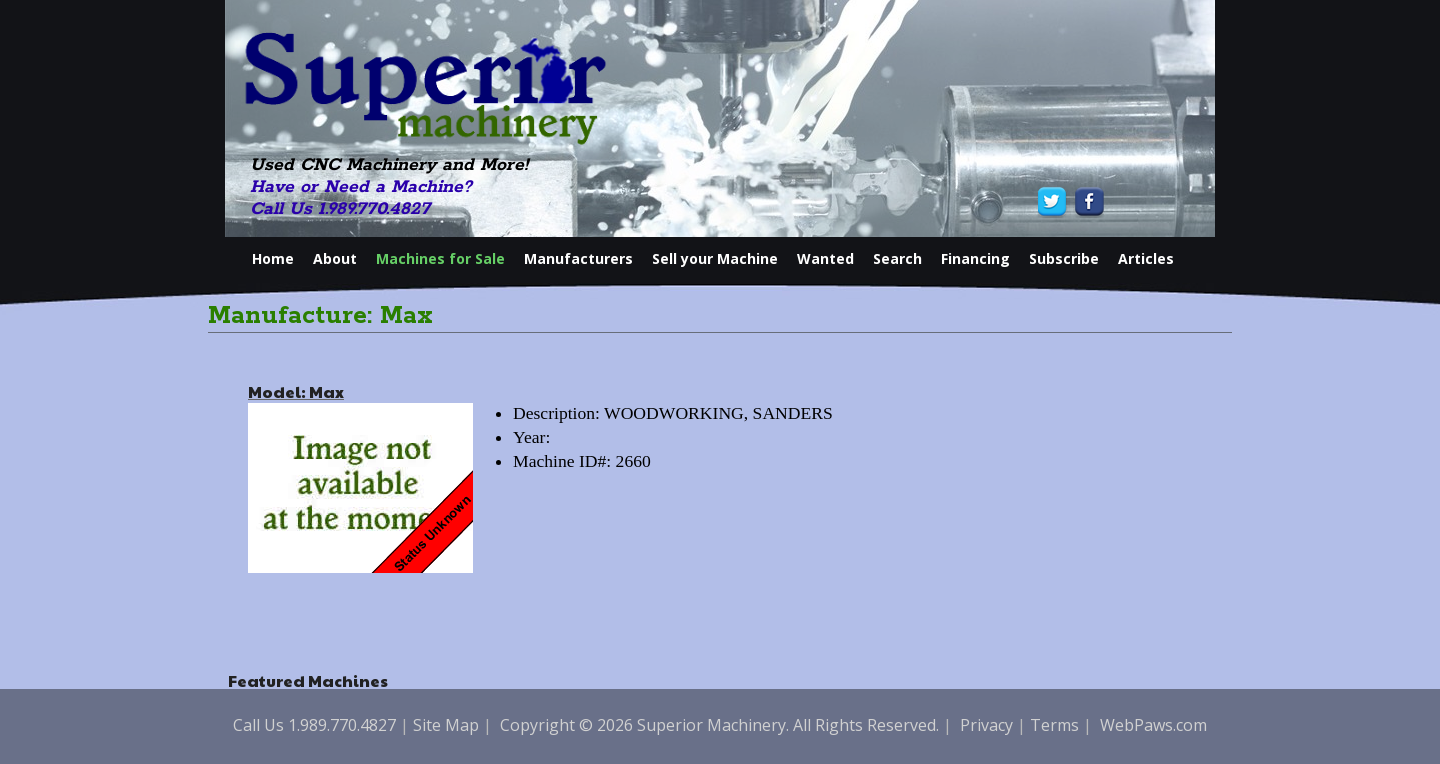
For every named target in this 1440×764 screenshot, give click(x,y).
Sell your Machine (715, 258)
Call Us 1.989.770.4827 (340, 209)
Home (273, 258)
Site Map (446, 725)
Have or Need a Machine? (361, 187)
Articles (1146, 258)
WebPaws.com (1153, 725)
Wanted (825, 258)
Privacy (986, 725)
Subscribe (1064, 258)
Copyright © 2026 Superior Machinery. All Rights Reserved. (719, 725)
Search (897, 258)
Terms (1054, 725)
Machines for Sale (440, 258)
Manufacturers (578, 258)
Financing (975, 258)
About (335, 258)
